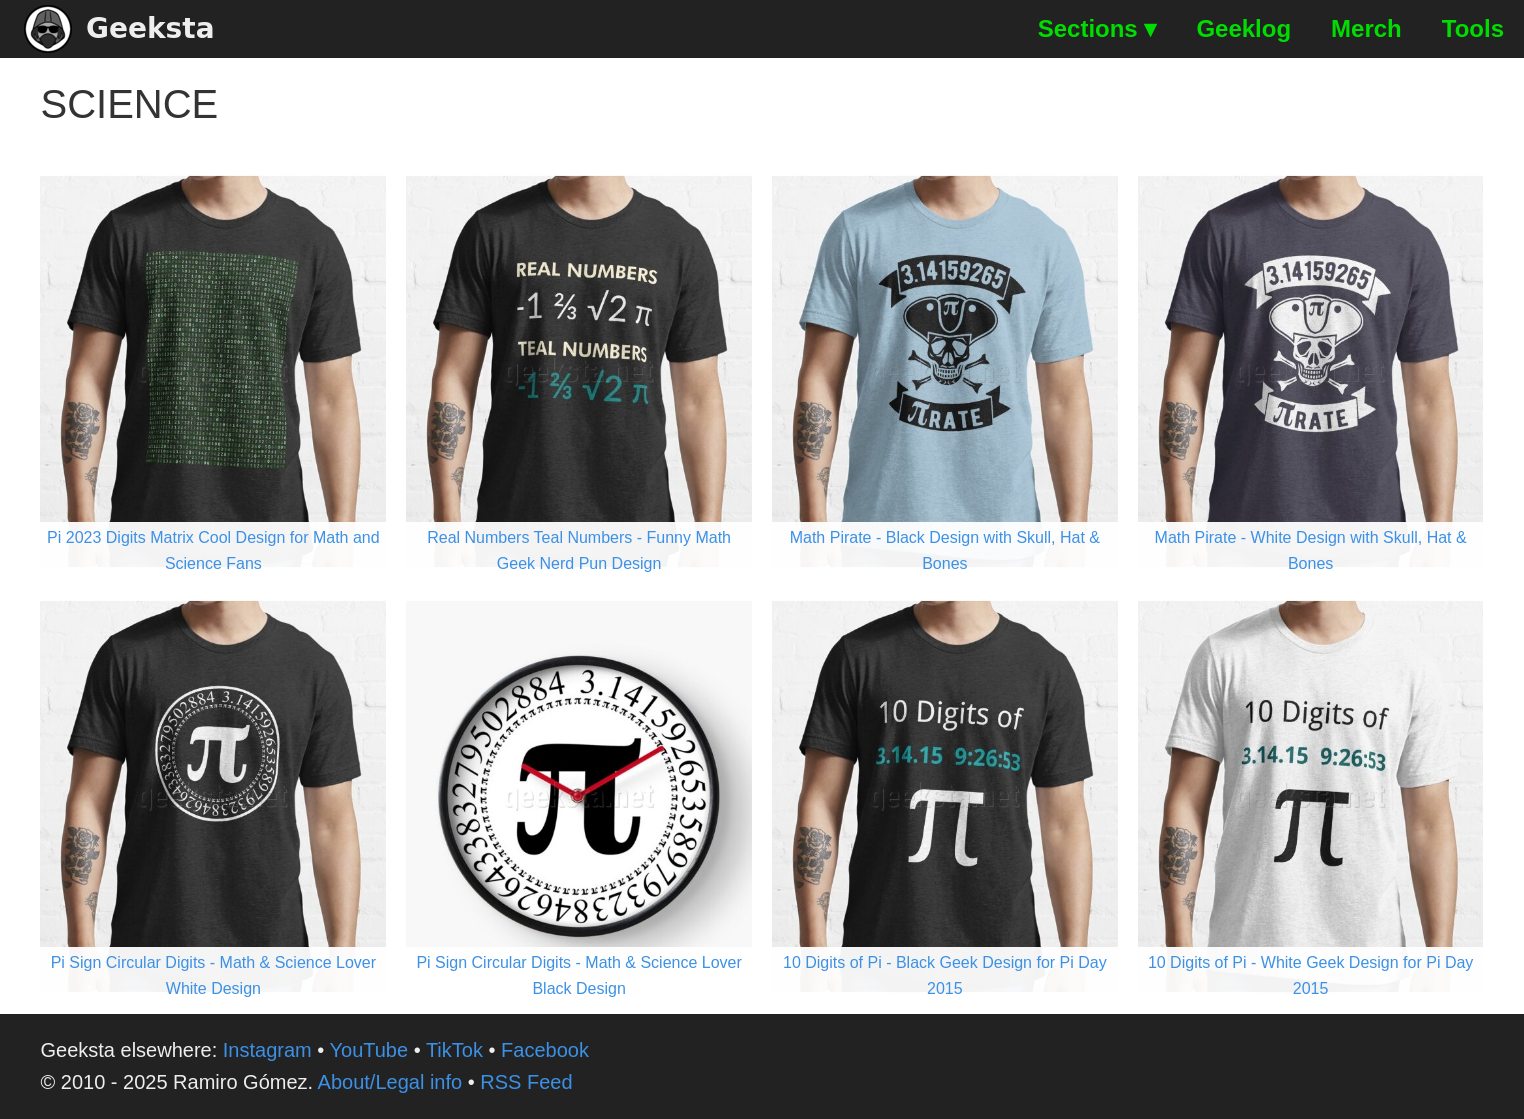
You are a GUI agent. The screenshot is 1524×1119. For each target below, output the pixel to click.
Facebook (545, 1050)
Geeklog (1243, 28)
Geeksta (119, 29)
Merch (1366, 28)
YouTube (369, 1050)
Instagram (267, 1050)
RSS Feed (526, 1082)
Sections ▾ (1097, 28)
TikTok (454, 1050)
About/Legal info (390, 1082)
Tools (1473, 28)
